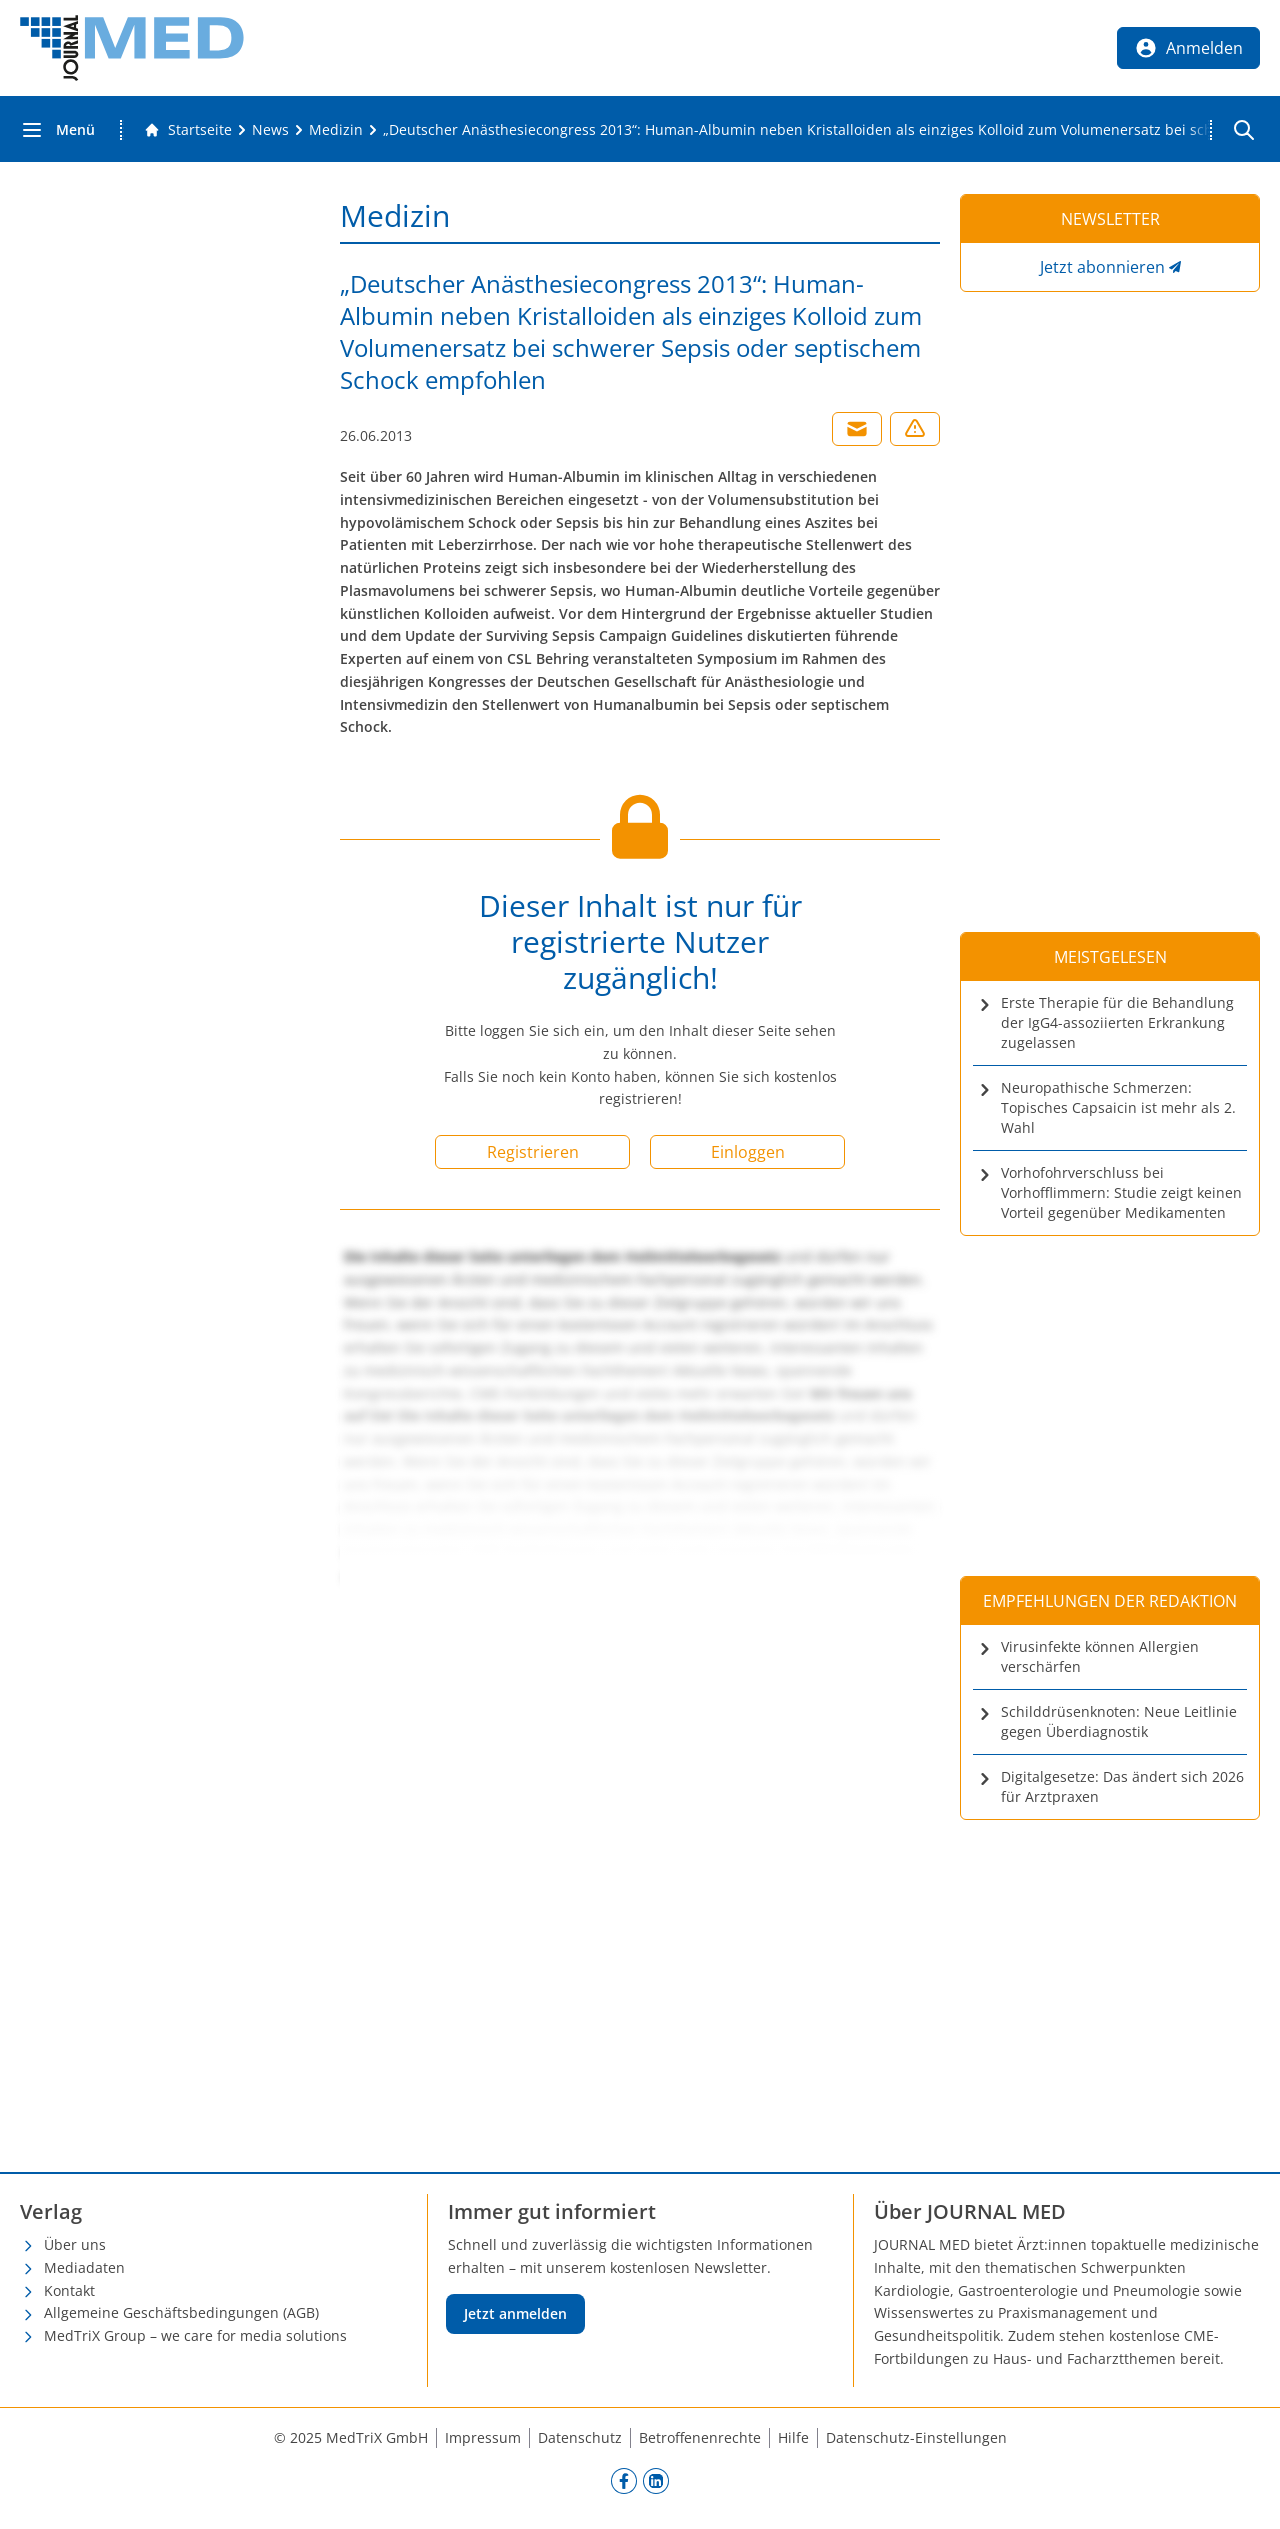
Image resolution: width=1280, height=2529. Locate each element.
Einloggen (748, 1152)
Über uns (75, 2244)
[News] (270, 130)
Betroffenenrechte (700, 2437)
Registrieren (533, 1152)
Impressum (483, 2437)
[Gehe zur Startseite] (188, 130)
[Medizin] (336, 130)
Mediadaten (84, 2267)
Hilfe (793, 2437)
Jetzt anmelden (515, 2313)
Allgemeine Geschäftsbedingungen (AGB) (181, 2312)
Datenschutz (580, 2437)
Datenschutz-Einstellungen (916, 2437)
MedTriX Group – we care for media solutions (195, 2335)
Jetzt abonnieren (1102, 267)
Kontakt (69, 2290)
